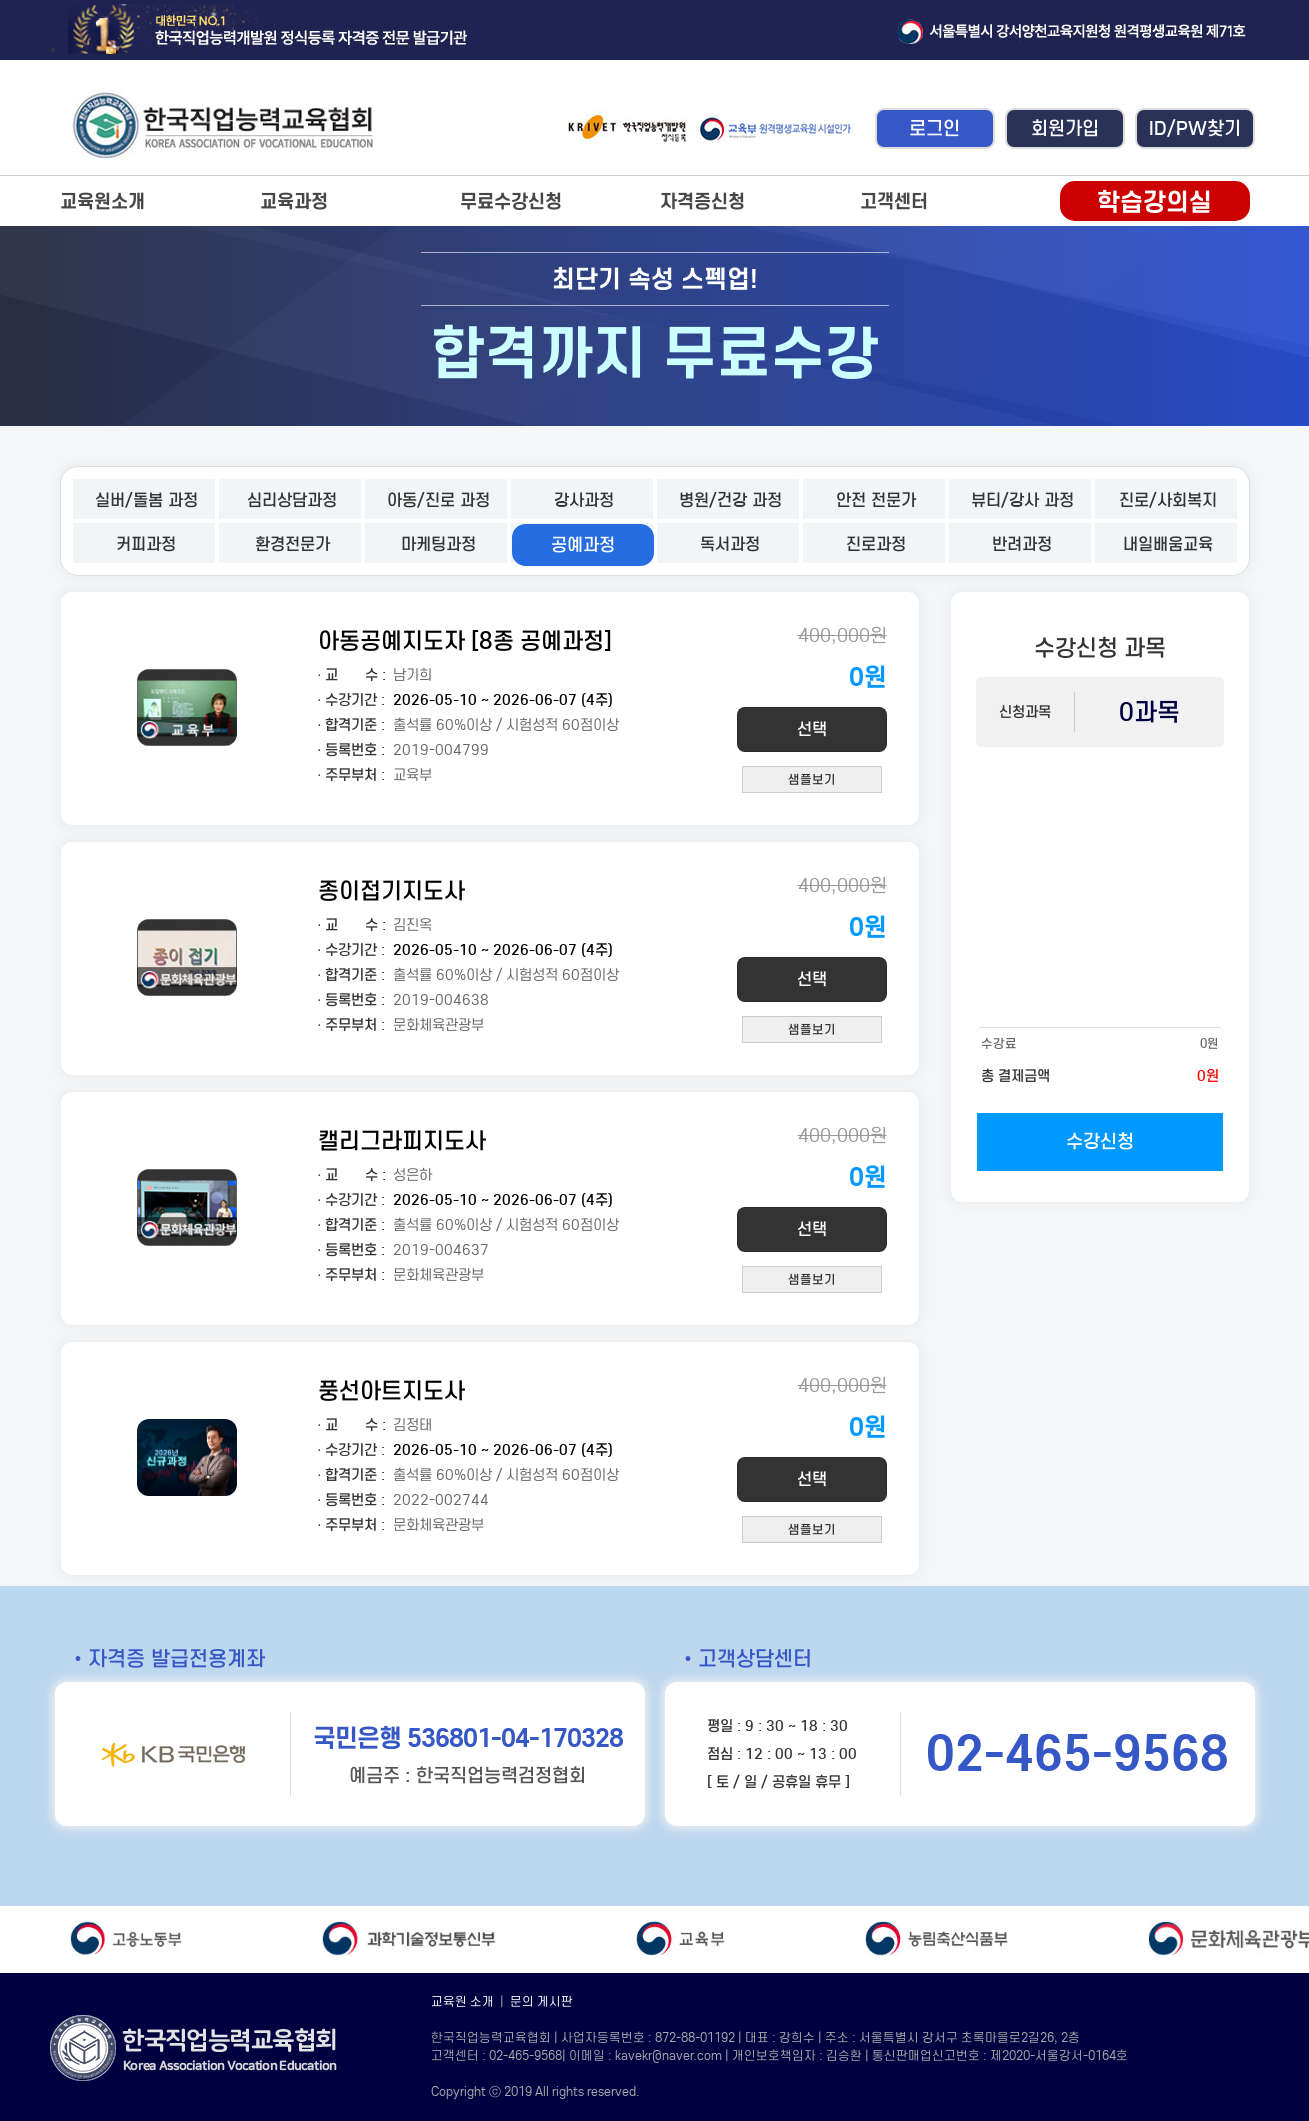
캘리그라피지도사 (402, 1140)
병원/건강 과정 (730, 500)
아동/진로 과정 (438, 500)
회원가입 (1065, 128)
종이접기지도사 (391, 890)
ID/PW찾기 (1195, 128)
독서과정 (730, 544)
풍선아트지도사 (391, 1390)
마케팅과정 (438, 544)
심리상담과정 (292, 500)
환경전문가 (292, 544)
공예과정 (583, 545)
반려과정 (1022, 544)
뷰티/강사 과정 (1022, 500)
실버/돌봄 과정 (146, 500)
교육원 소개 (462, 2001)
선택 (812, 729)
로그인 (934, 128)
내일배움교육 (1168, 544)
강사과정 (584, 500)
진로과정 (876, 544)
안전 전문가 (876, 500)
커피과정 (146, 544)
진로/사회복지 (1168, 500)
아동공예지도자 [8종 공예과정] (465, 640)
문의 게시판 (541, 2001)
